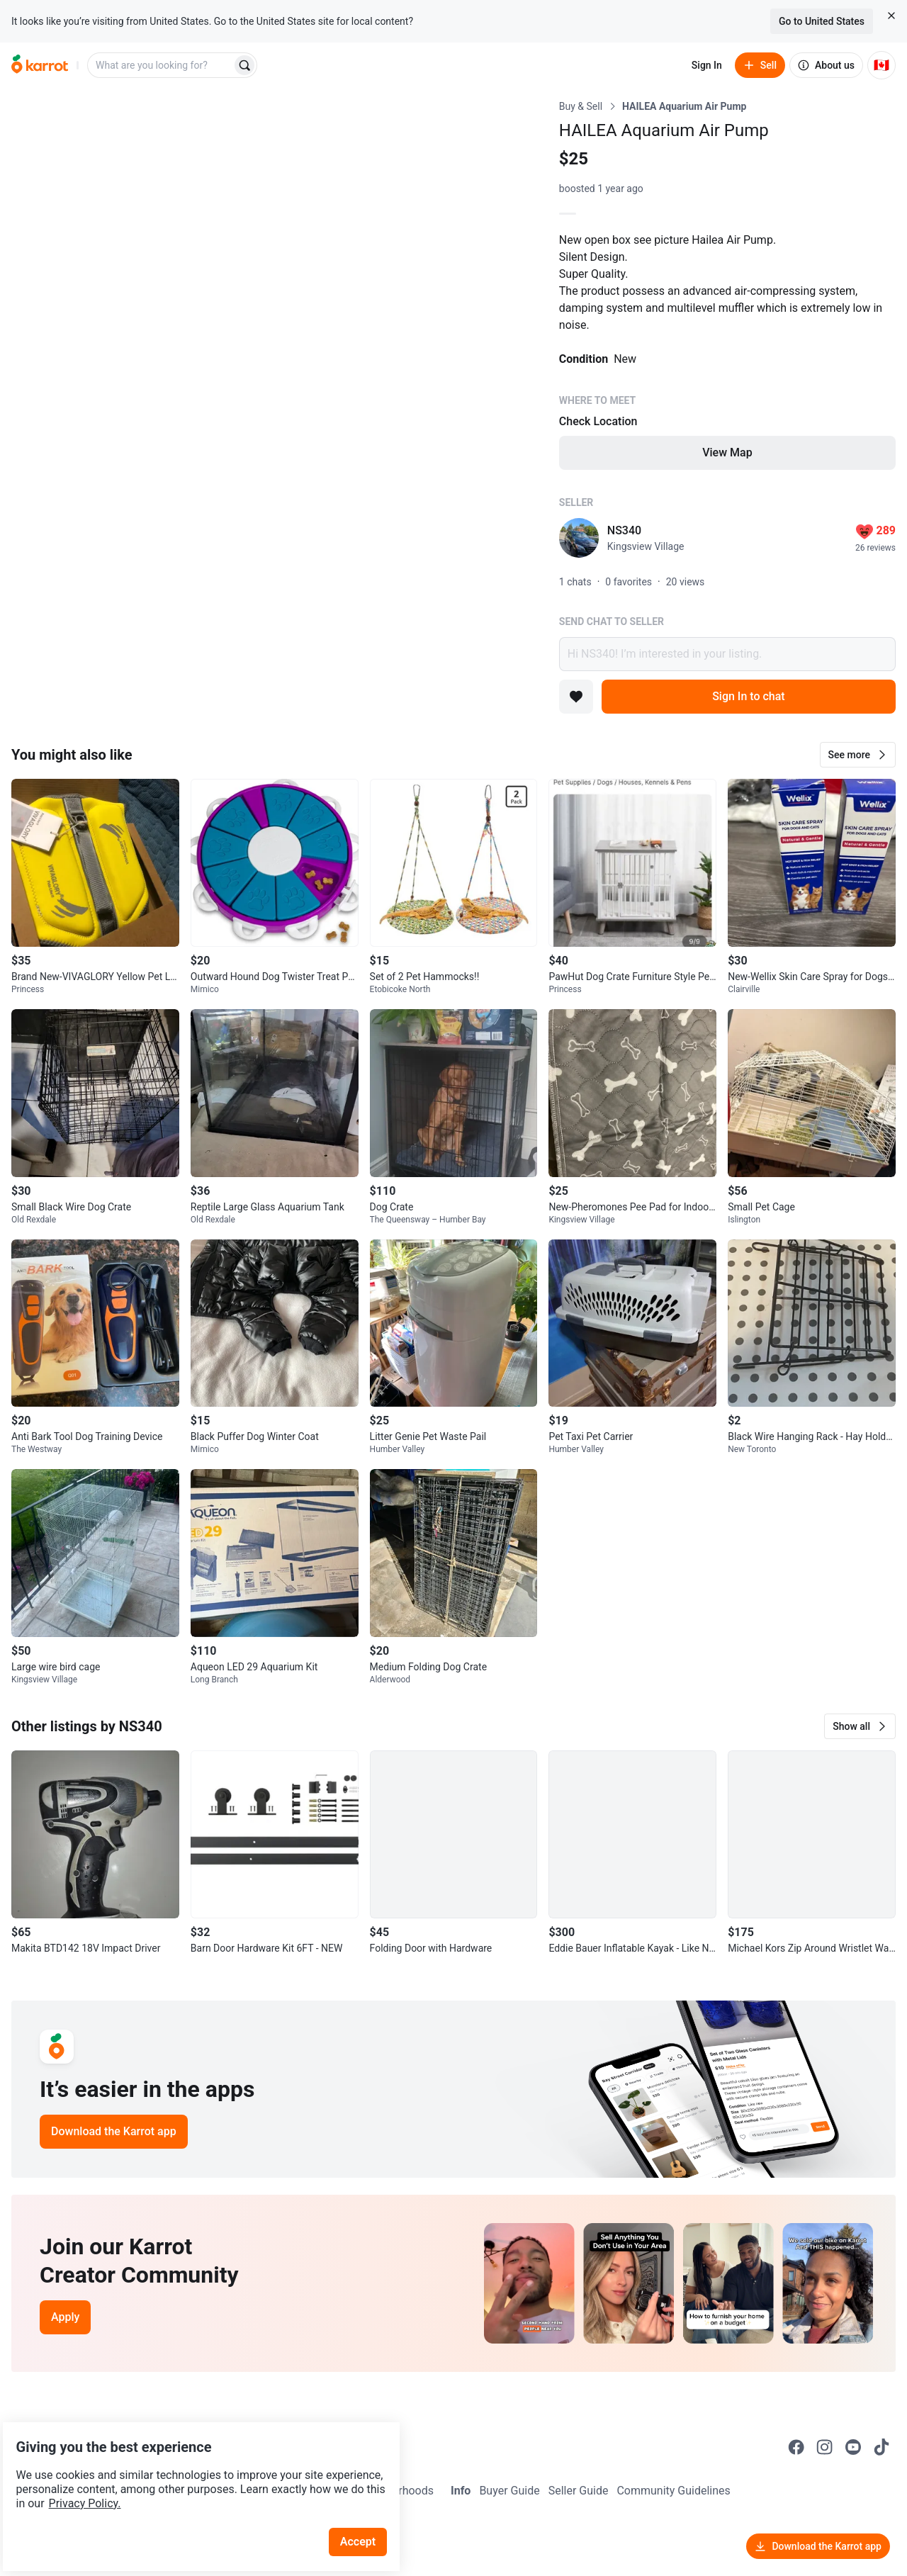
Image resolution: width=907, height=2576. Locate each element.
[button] (858, 754)
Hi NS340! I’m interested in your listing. (727, 654)
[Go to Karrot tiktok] (881, 2447)
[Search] (244, 65)
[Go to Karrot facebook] (796, 2447)
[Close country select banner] (891, 16)
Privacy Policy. (193, 2466)
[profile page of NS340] (579, 538)
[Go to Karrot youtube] (853, 2447)
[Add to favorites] (576, 697)
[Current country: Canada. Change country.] (881, 65)
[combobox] (161, 65)
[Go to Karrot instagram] (824, 2447)
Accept (367, 2505)
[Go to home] (39, 65)
